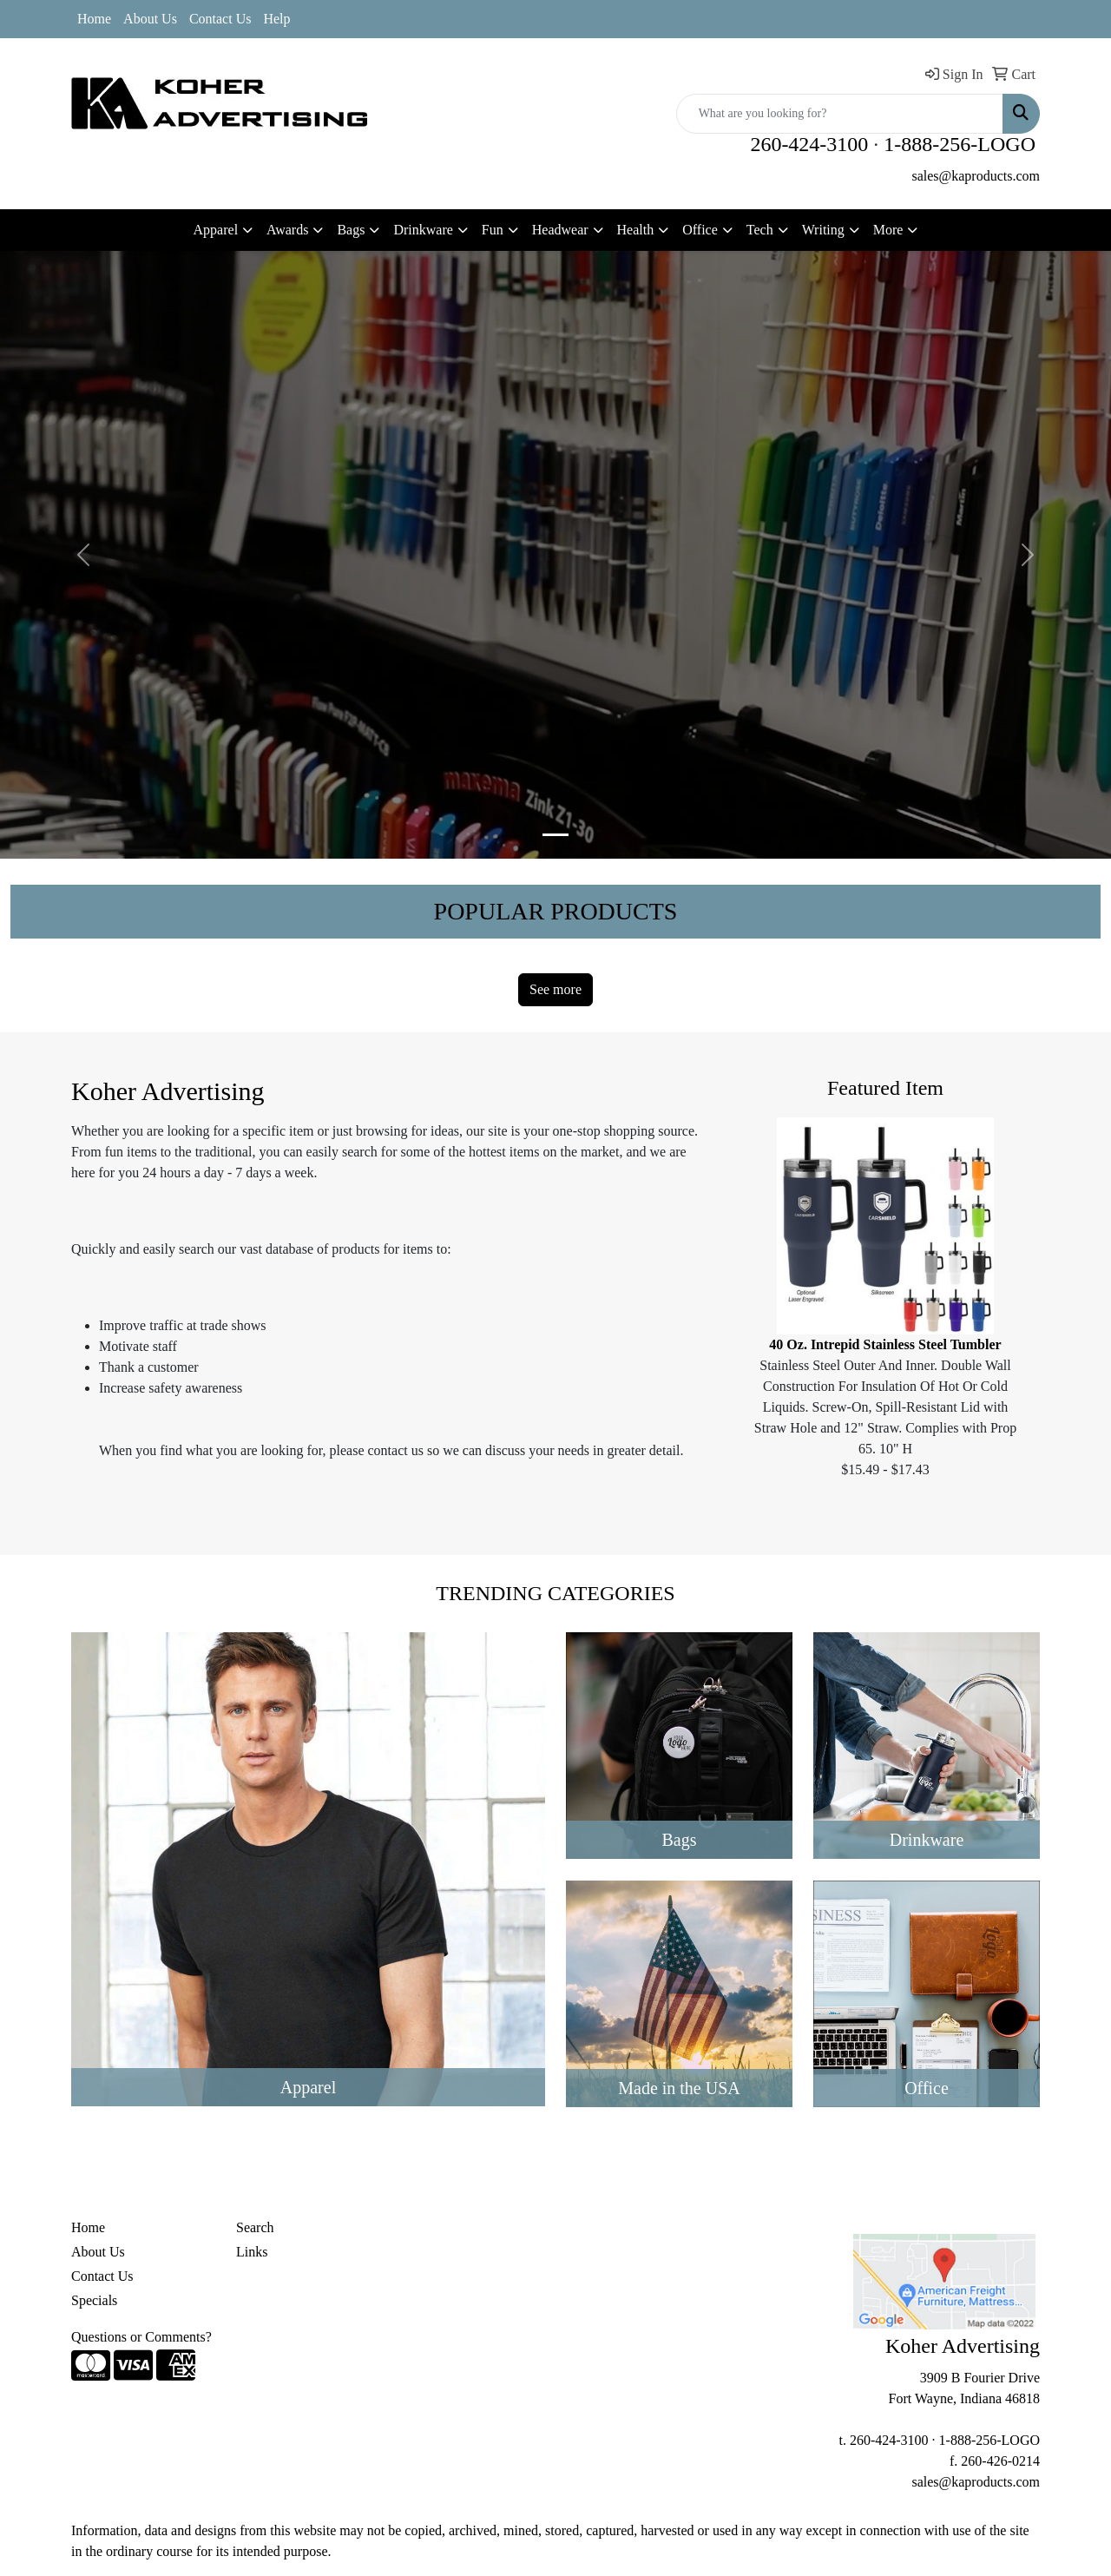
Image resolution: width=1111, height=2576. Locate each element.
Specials (94, 2300)
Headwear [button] (560, 229)
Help (276, 18)
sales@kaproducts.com (975, 175)
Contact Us (220, 18)
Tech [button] (759, 229)
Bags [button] (351, 229)
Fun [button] (492, 229)
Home (94, 18)
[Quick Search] (839, 114)
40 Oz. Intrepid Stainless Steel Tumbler (885, 1344)
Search (255, 2227)
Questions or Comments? (141, 2336)
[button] (83, 555)
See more (555, 989)
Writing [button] (823, 229)
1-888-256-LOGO (959, 144)
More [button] (888, 229)
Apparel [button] (216, 229)
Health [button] (635, 229)
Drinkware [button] (422, 229)
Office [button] (700, 229)
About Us (150, 18)
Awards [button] (287, 229)
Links (251, 2251)
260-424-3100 (809, 144)
